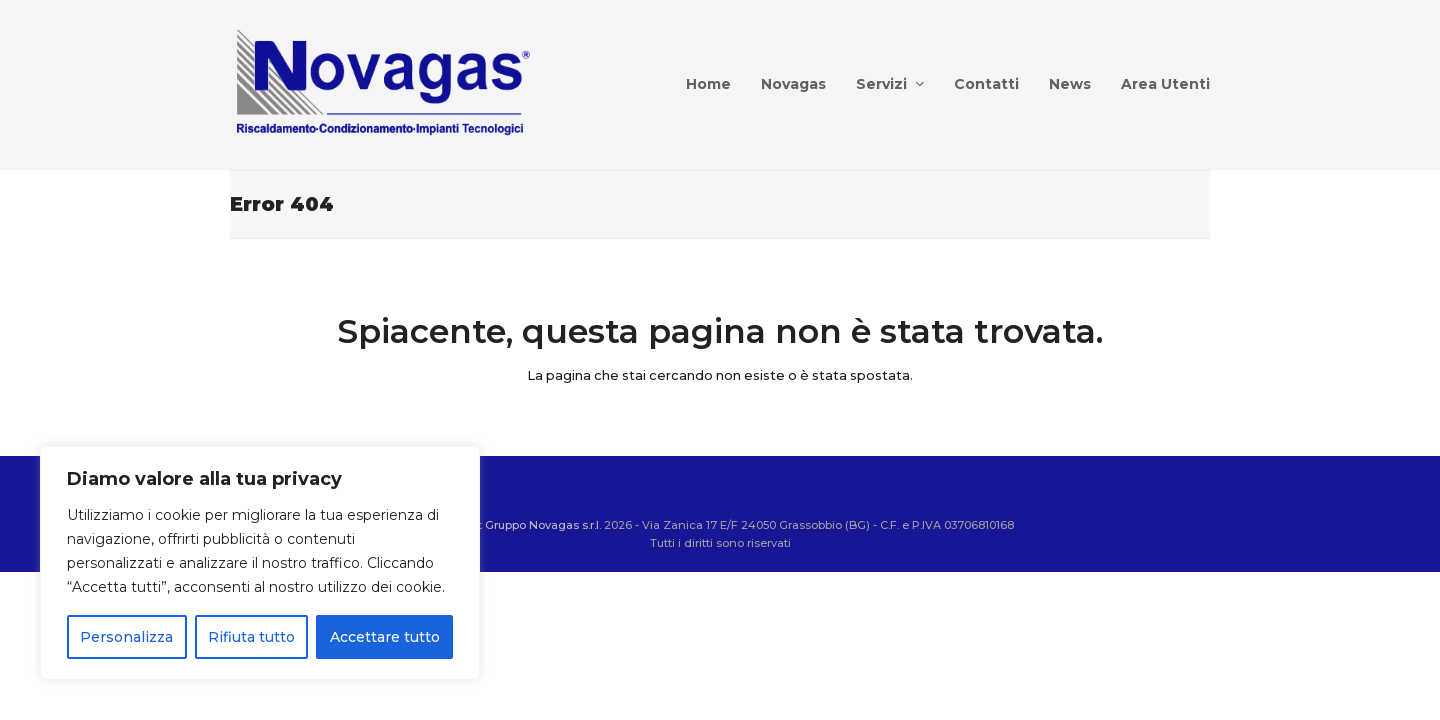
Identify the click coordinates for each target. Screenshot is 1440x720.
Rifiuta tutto (251, 637)
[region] (260, 563)
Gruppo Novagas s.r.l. (543, 525)
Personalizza (126, 637)
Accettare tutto (385, 637)
